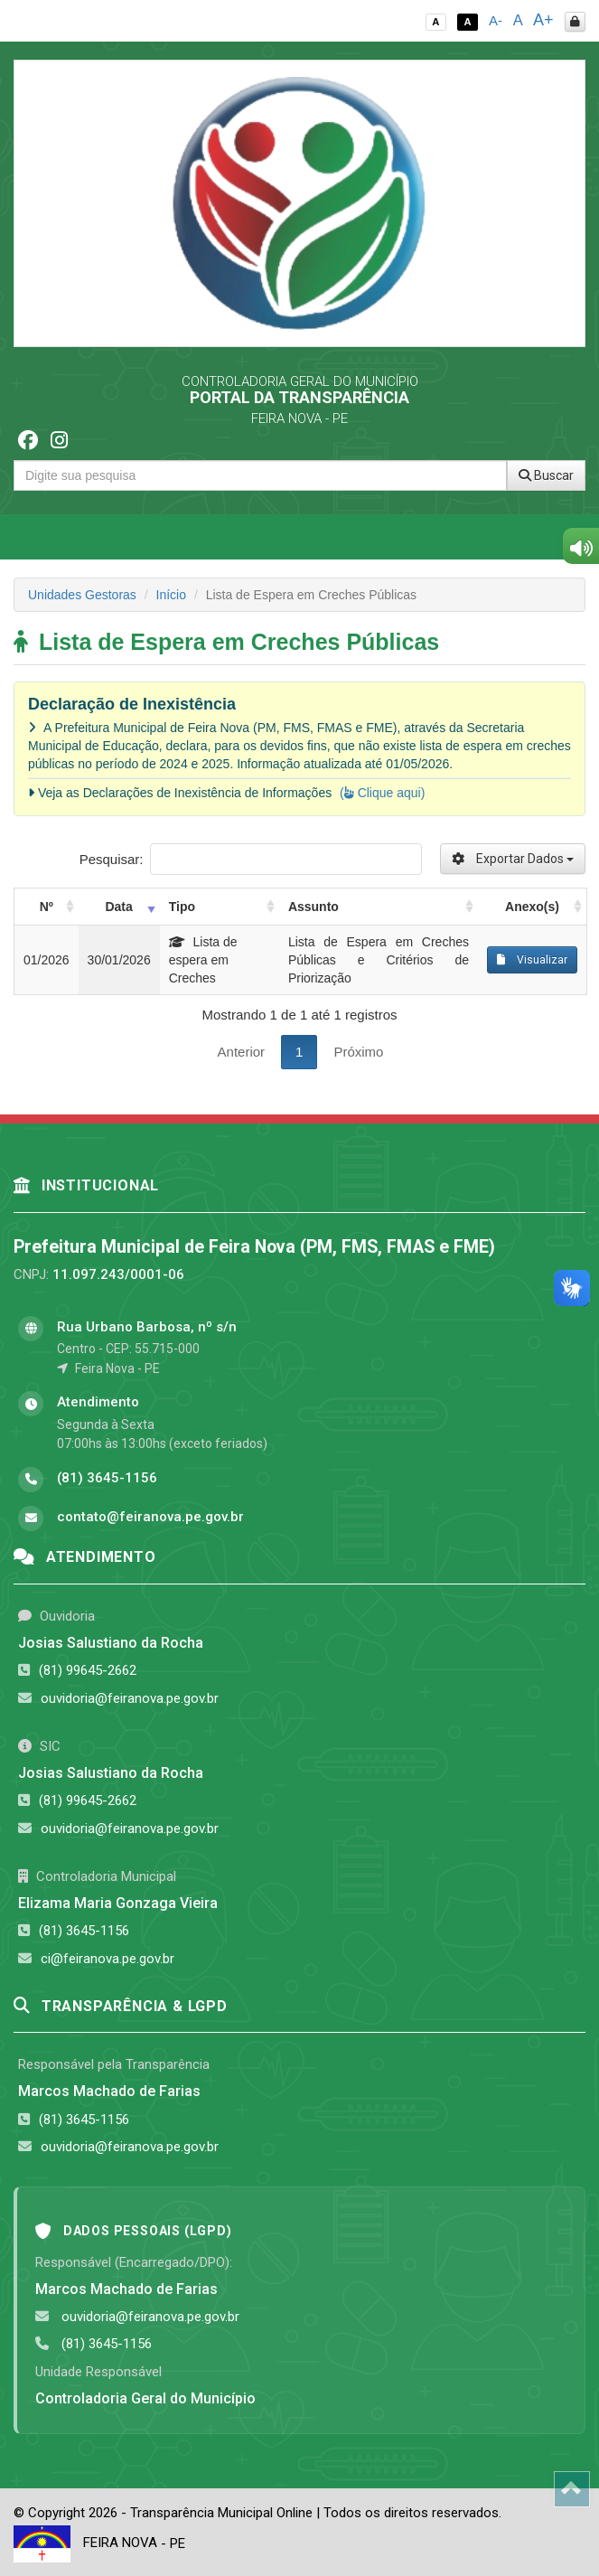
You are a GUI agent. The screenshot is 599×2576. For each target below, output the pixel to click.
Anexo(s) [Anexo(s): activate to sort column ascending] (532, 906)
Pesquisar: (251, 859)
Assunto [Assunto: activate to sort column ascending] (313, 906)
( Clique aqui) (382, 792)
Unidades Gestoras (82, 595)
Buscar (546, 475)
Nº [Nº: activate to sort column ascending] (46, 906)
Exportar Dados (513, 858)
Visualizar (532, 960)
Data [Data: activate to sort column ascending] (118, 906)
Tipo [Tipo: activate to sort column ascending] (182, 906)
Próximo (358, 1051)
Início (171, 595)
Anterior (242, 1051)
